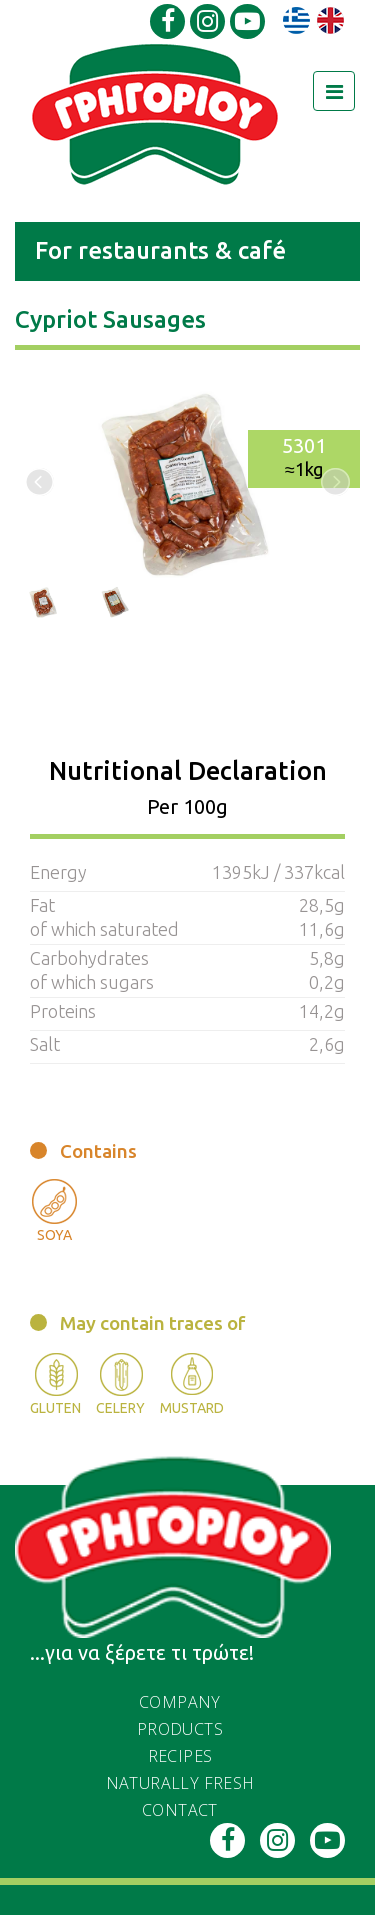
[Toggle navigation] (334, 91)
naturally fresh (180, 1783)
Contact (180, 1810)
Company (180, 1702)
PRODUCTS (180, 1729)
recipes (180, 1756)
